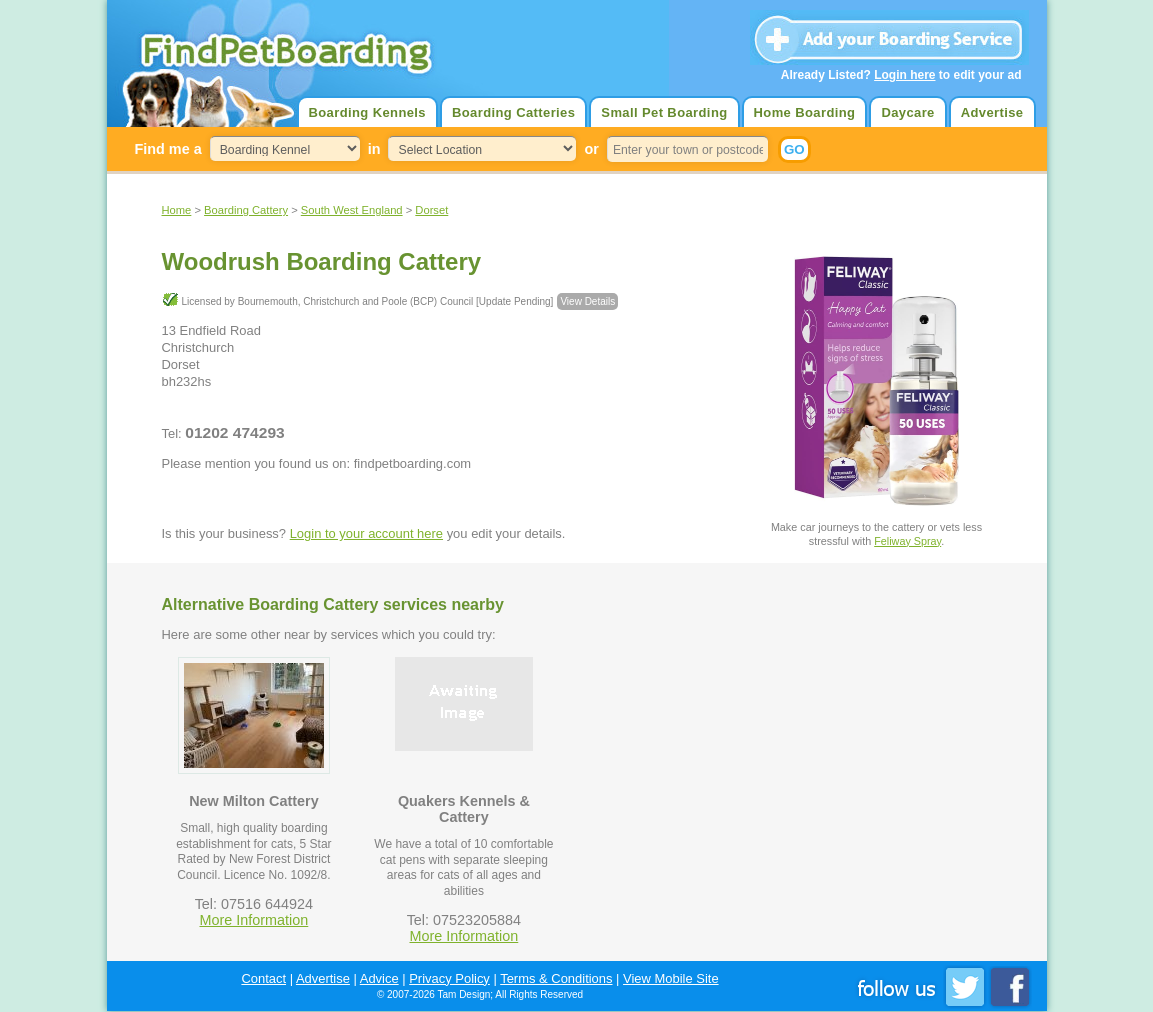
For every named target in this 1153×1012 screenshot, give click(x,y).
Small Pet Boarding (664, 112)
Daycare (907, 112)
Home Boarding (805, 112)
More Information (254, 920)
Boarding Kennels (367, 112)
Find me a (168, 149)
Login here (904, 75)
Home (177, 210)
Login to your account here (366, 533)
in (374, 149)
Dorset (431, 210)
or (591, 149)
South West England (352, 210)
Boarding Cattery (246, 210)
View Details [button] (587, 301)
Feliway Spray (907, 541)
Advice (379, 978)
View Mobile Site (671, 978)
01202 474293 (234, 432)
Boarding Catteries (513, 112)
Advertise (992, 112)
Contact (263, 978)
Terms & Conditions (556, 978)
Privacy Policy (449, 978)
